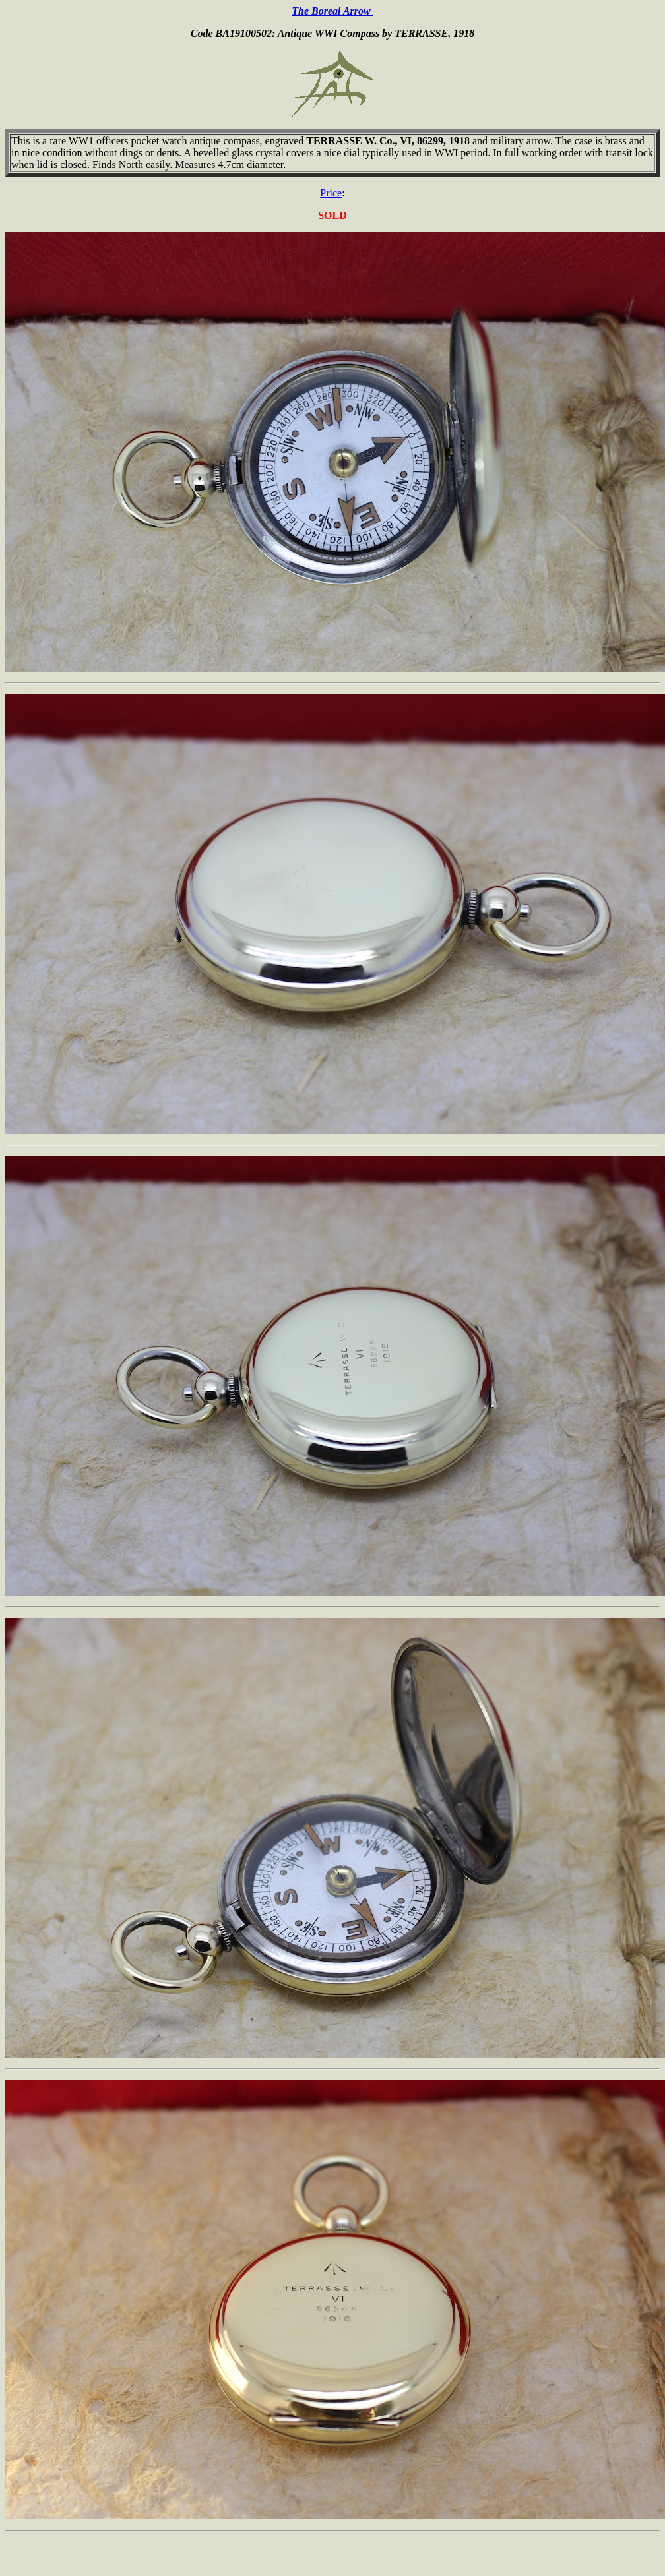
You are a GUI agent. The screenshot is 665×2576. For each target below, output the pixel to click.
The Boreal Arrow (332, 10)
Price (331, 192)
